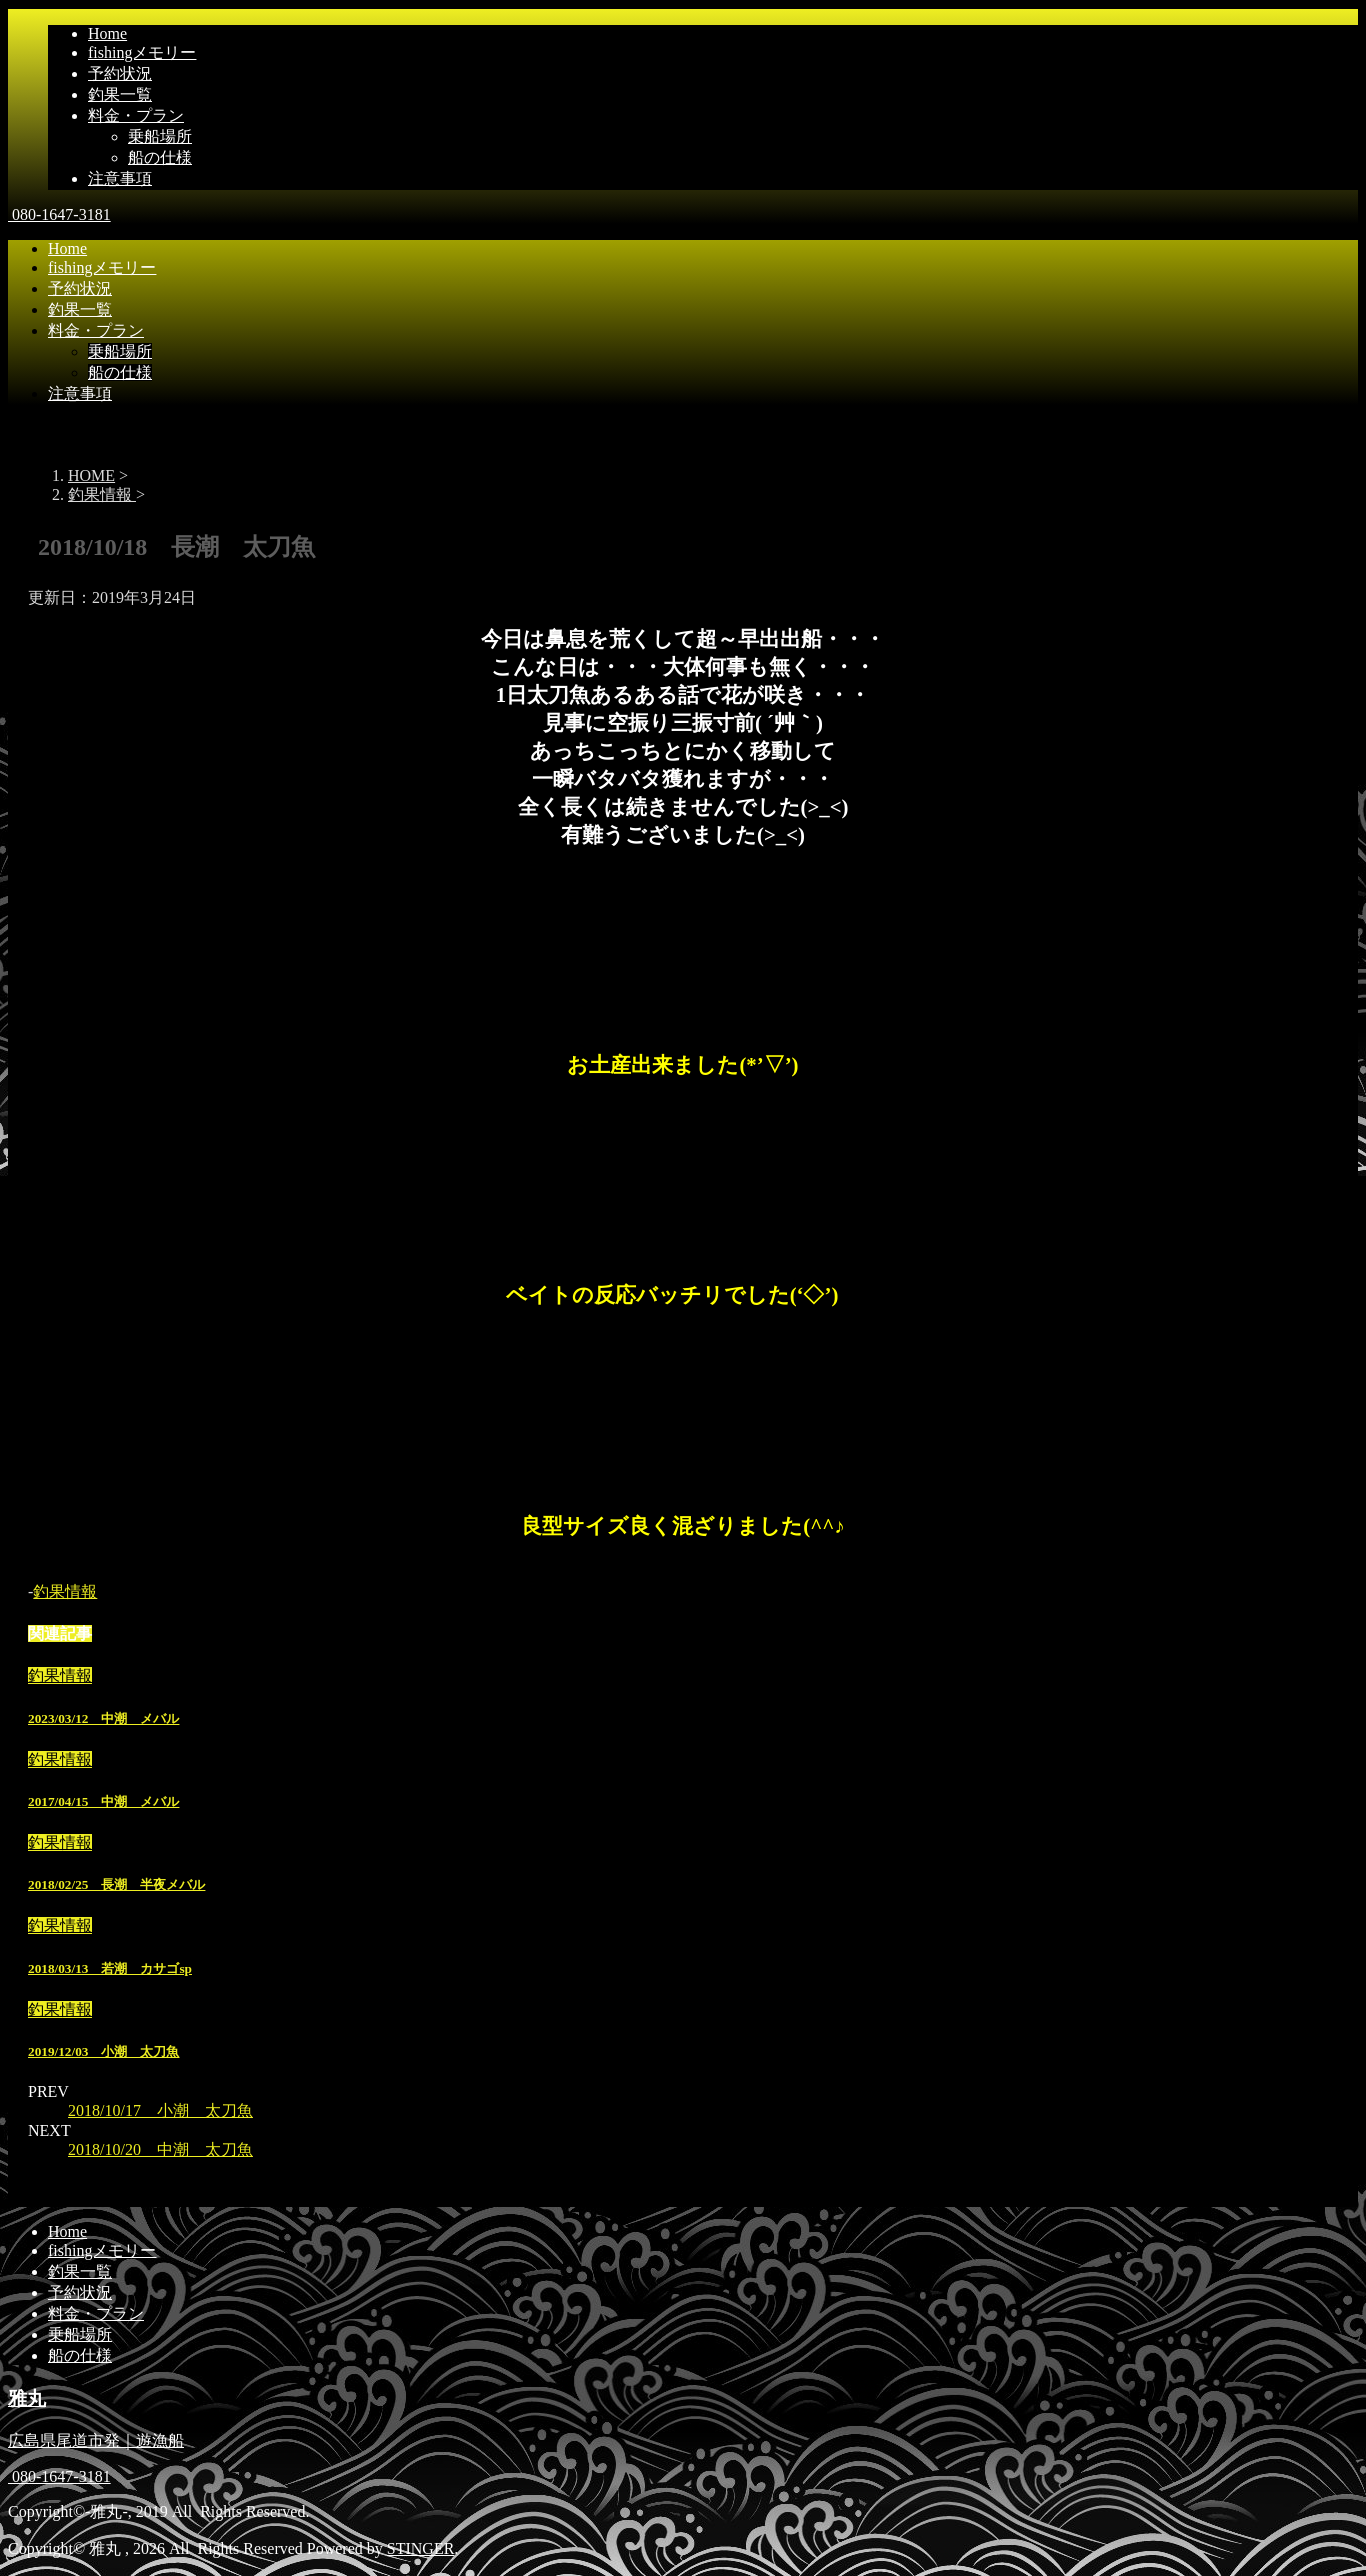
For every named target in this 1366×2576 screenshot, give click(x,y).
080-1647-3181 (59, 214)
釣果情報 (65, 1591)
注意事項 (120, 178)
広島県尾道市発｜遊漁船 (96, 2440)
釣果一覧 (120, 94)
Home (107, 33)
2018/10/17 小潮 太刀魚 (160, 2110)
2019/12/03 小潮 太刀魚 (103, 2051)
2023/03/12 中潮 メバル (103, 1718)
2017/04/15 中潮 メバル (103, 1801)
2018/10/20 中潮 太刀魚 (160, 2149)
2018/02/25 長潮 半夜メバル (116, 1884)
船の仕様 (160, 157)
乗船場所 (160, 136)
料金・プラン (136, 115)
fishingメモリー (142, 52)
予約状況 (120, 73)
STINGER (421, 2548)
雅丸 (27, 2398)
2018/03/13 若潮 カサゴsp (110, 1968)
